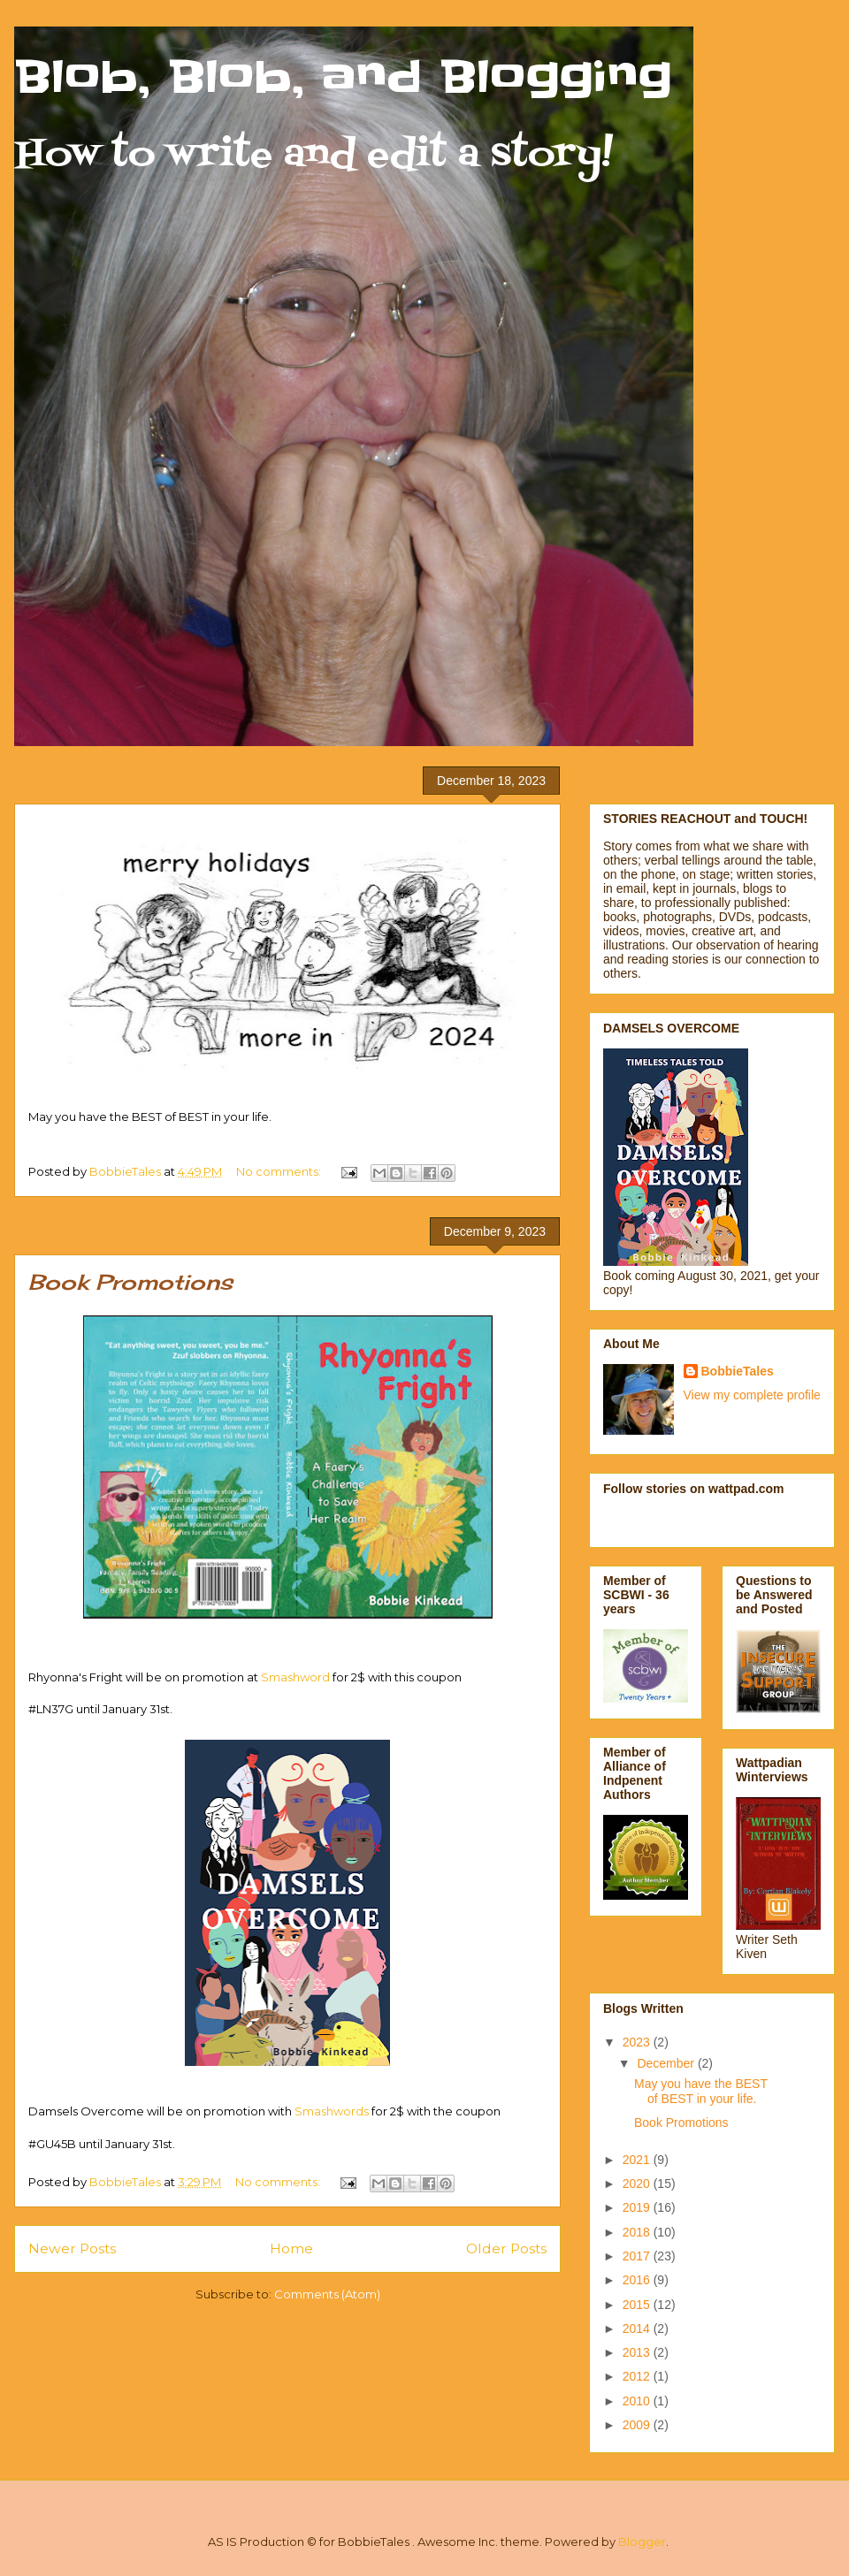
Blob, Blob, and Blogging (343, 77)
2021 (638, 2160)
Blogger (642, 2541)
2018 (638, 2232)
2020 (638, 2183)
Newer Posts (72, 2248)
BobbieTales (737, 1371)
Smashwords (331, 2111)
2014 (638, 2328)
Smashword (295, 1677)
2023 (638, 2042)
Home (291, 2248)
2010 (638, 2401)
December (667, 2063)
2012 (638, 2376)
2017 (638, 2256)
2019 (638, 2207)
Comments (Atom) (327, 2294)
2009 (638, 2425)
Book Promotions (130, 1282)
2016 (638, 2280)
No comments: (280, 1171)
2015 (638, 2305)
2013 (638, 2352)
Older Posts (506, 2248)
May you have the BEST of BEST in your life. (701, 2091)
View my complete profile (752, 1395)
